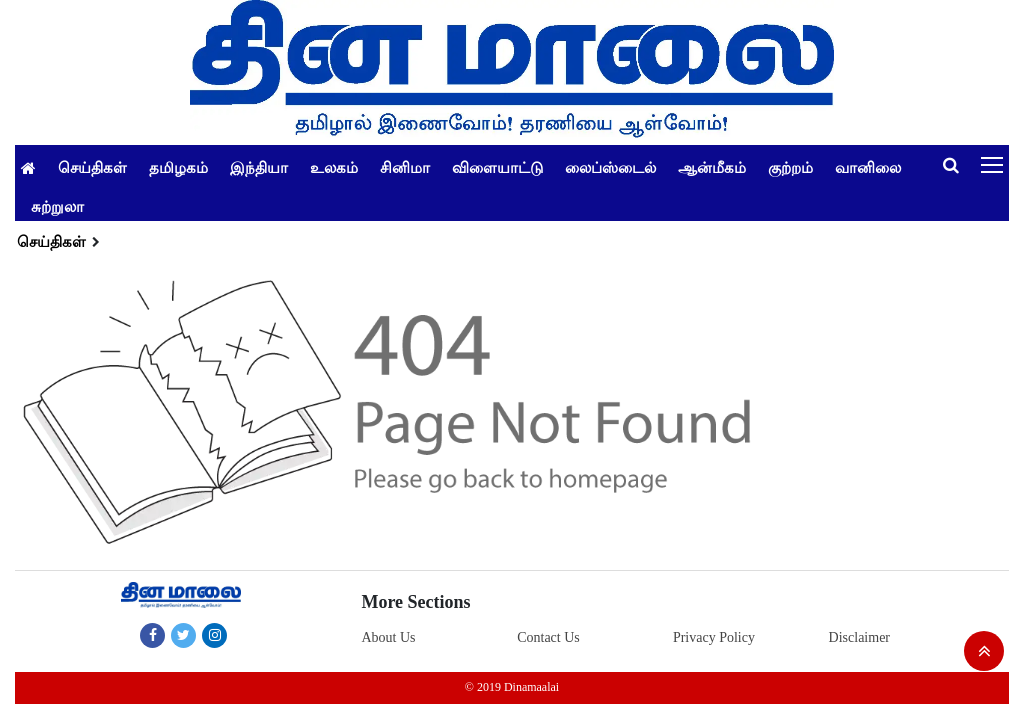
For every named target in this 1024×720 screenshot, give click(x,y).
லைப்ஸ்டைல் (610, 167)
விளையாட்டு (497, 167)
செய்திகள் (92, 167)
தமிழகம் (178, 167)
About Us (388, 637)
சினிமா (405, 167)
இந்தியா (259, 167)
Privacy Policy (714, 637)
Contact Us (548, 637)
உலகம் (334, 167)
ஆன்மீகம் (712, 167)
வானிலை (868, 167)
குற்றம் (790, 167)
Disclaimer (859, 637)
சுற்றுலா (57, 206)
